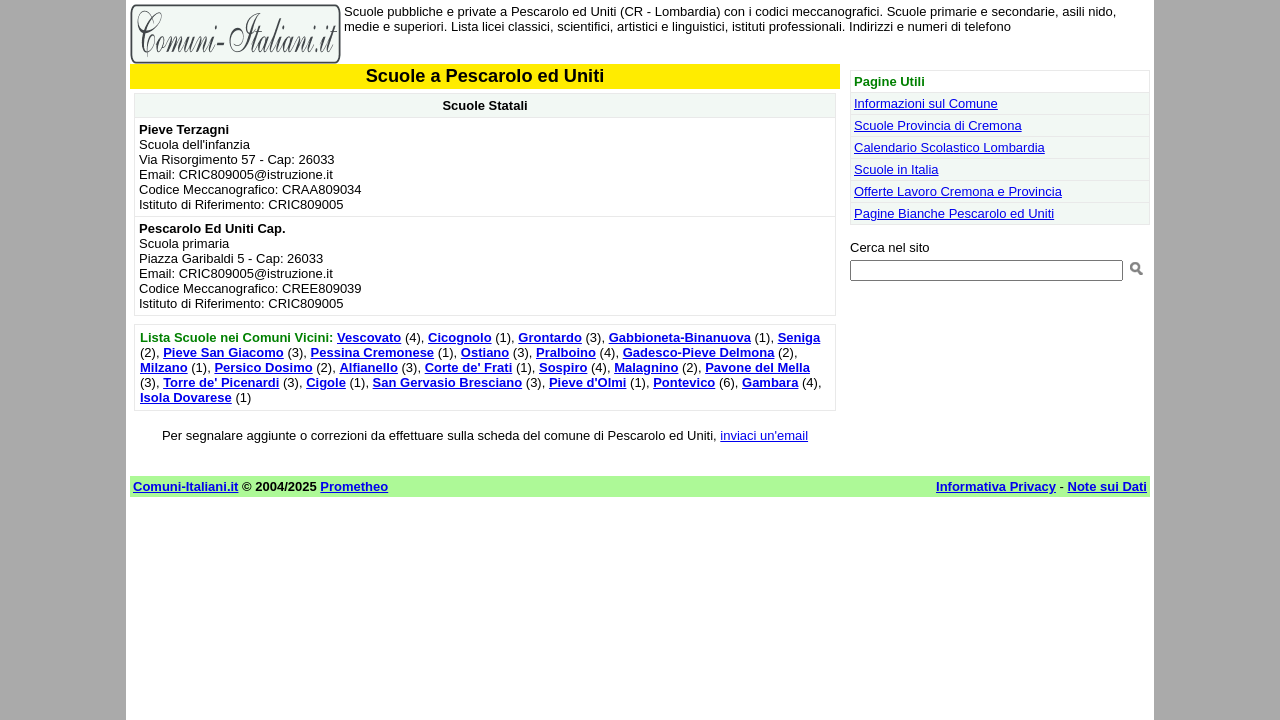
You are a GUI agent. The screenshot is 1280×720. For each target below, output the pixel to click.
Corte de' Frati (469, 367)
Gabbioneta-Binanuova (680, 337)
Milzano (164, 367)
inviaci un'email (764, 435)
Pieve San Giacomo (223, 352)
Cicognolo (460, 337)
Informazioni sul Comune (926, 103)
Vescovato (369, 337)
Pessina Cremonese (373, 352)
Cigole (326, 382)
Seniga (799, 337)
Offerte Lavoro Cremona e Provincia (958, 191)
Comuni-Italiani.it (185, 486)
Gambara (770, 382)
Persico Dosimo (263, 367)
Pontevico (684, 382)
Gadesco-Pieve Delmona (699, 352)
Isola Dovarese (186, 397)
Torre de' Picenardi (221, 382)
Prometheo (354, 486)
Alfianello (368, 367)
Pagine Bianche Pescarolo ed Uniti (954, 213)
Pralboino (566, 352)
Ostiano (485, 352)
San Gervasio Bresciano (448, 382)
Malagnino (646, 367)
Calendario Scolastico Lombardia (949, 147)
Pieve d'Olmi (588, 382)
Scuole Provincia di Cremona (938, 125)
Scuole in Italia (896, 169)
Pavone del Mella (757, 367)
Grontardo (550, 337)
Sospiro (563, 367)
